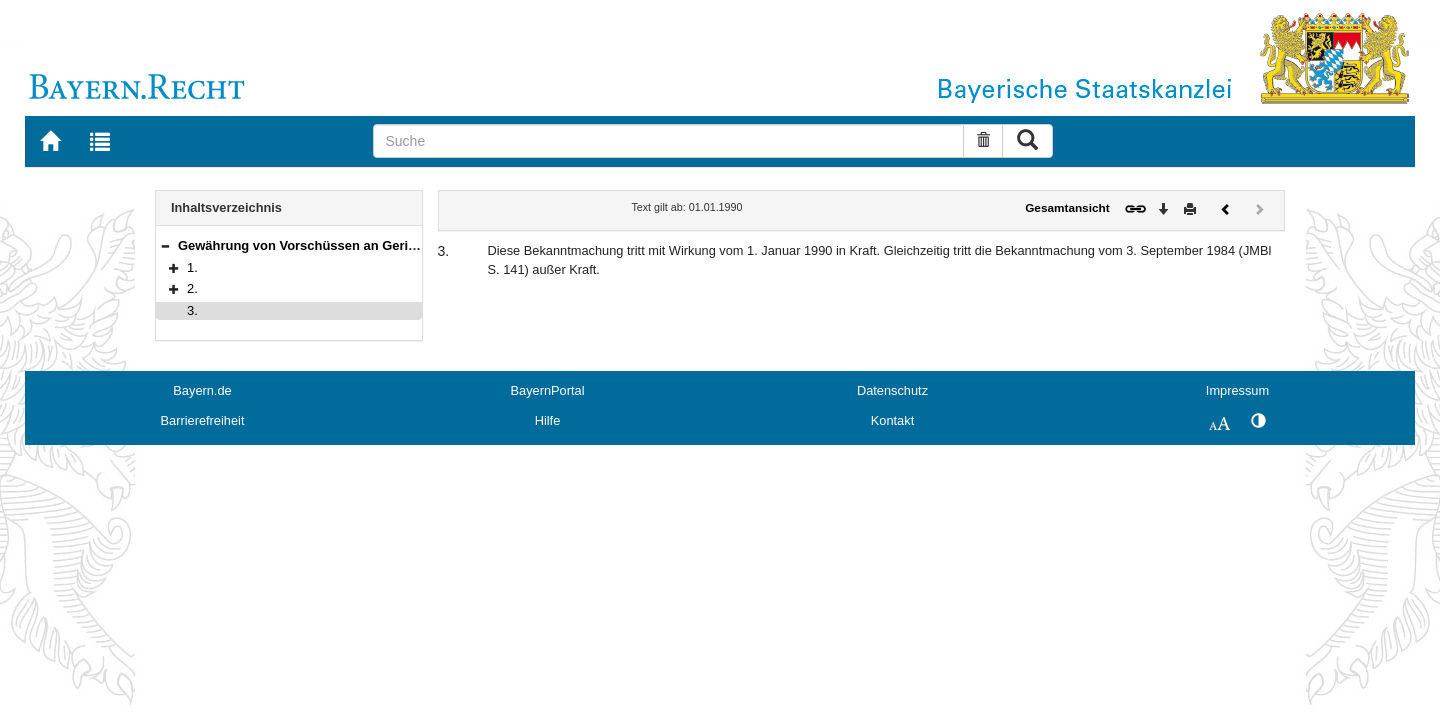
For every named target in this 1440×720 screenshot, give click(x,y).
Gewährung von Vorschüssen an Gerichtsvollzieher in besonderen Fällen (403, 245)
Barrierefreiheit (203, 420)
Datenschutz (892, 390)
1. (192, 267)
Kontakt (892, 420)
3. (192, 310)
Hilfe (548, 420)
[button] (165, 245)
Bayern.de (202, 390)
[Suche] (668, 141)
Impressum (1237, 390)
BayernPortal (548, 390)
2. (192, 288)
